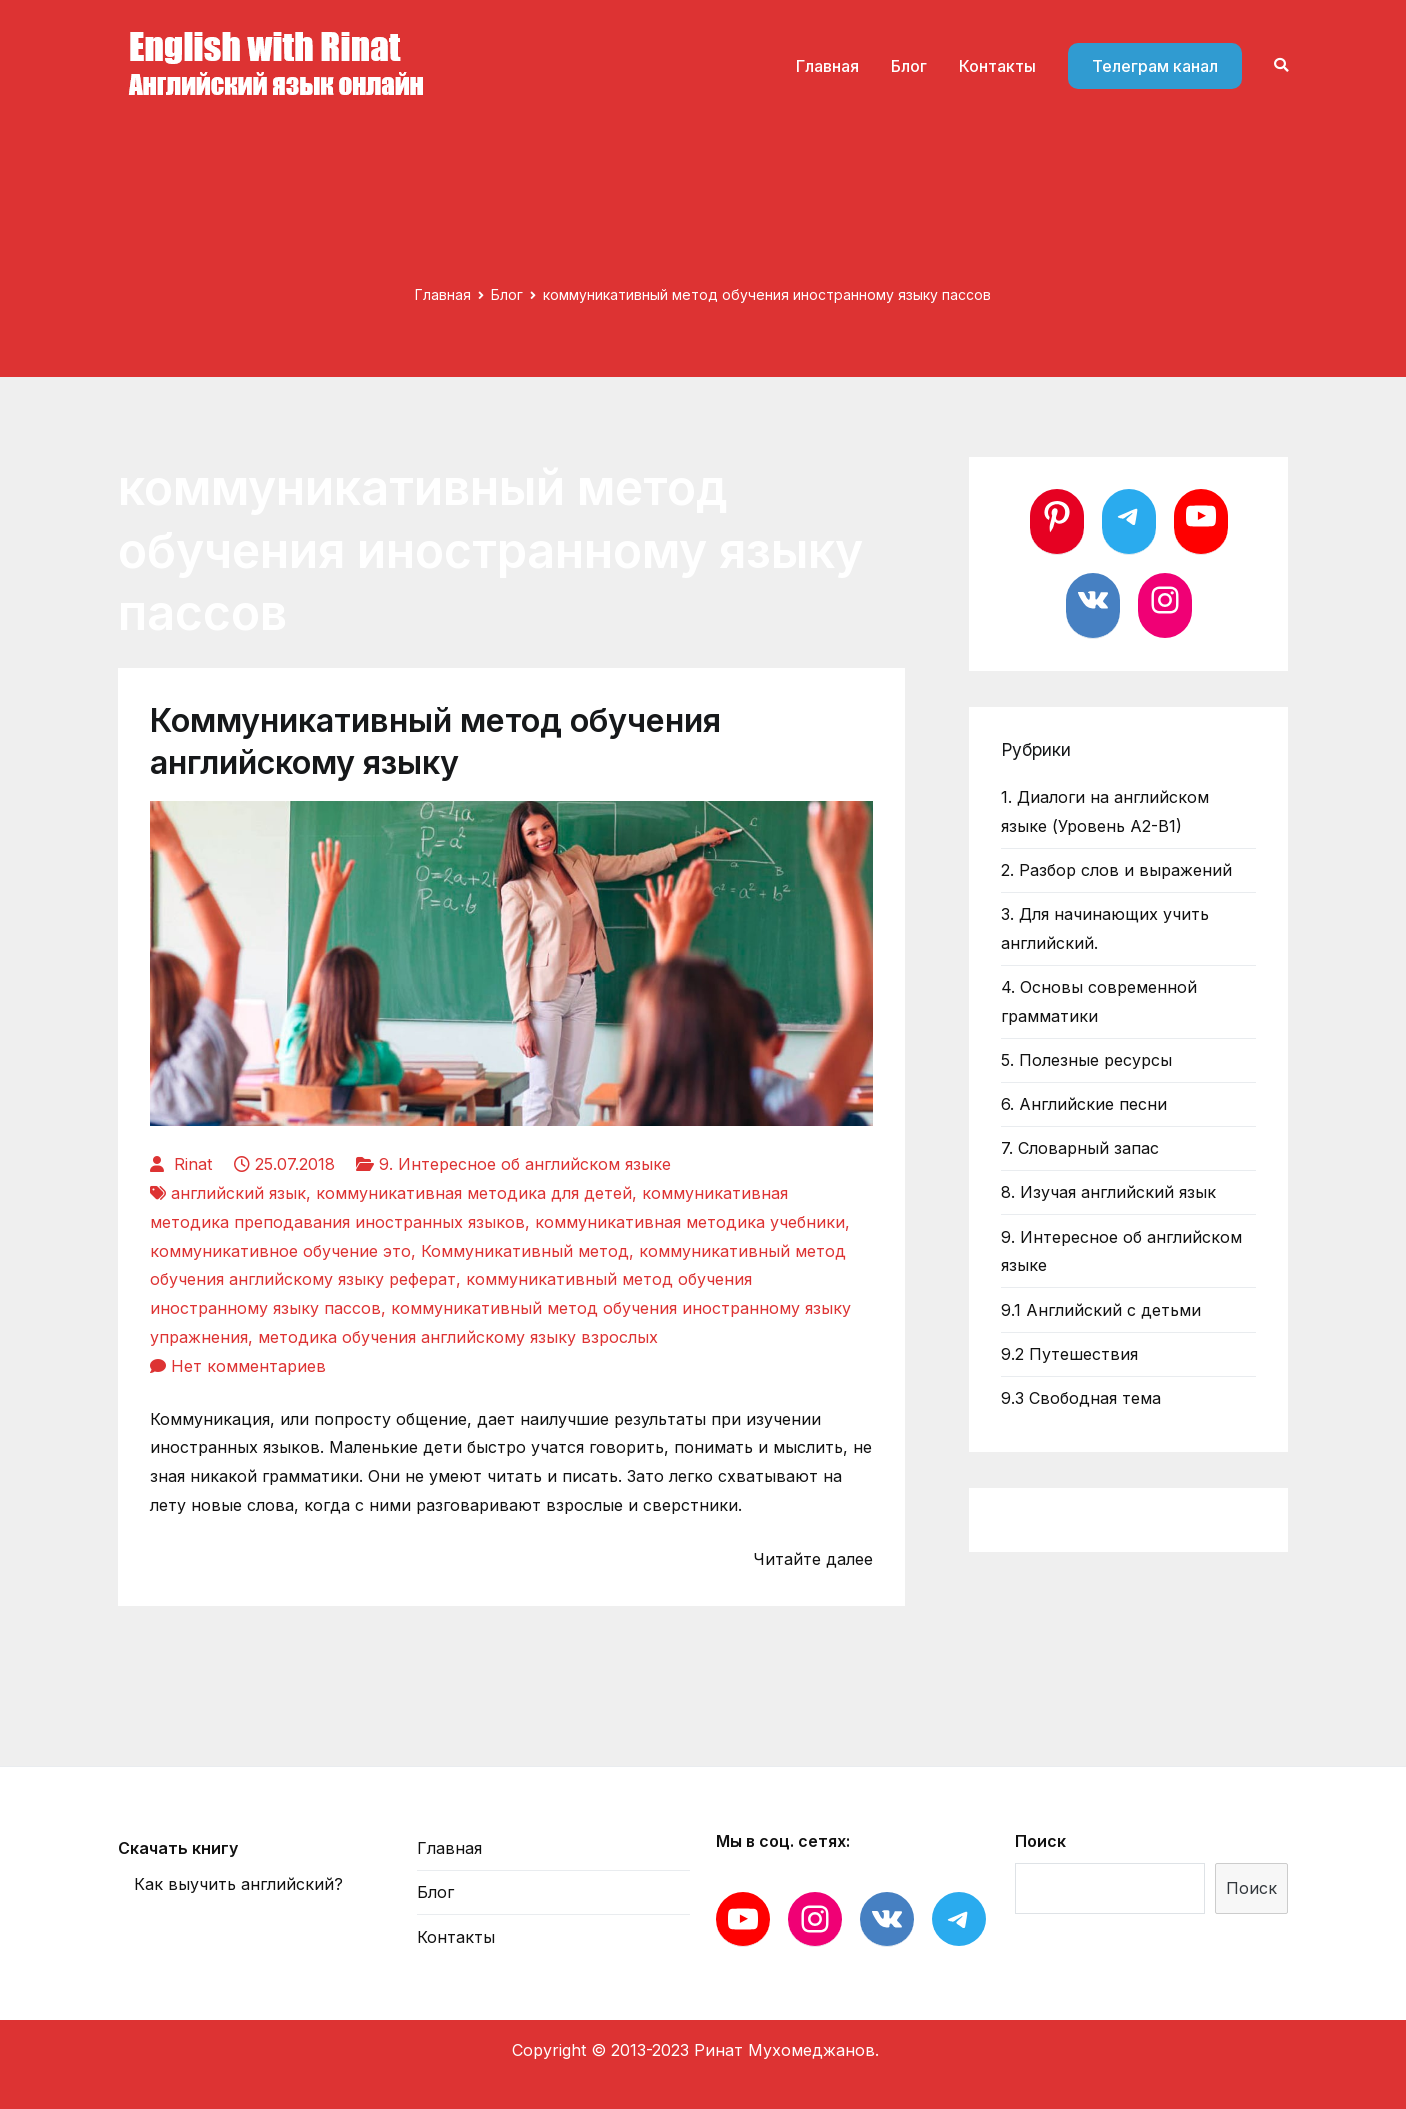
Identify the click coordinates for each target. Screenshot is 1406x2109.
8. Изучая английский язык (1108, 1192)
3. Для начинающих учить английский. (1105, 928)
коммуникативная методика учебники (690, 1222)
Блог (909, 66)
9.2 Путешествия (1069, 1354)
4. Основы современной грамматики (1099, 1001)
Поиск (1040, 1841)
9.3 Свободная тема (1081, 1398)
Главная (827, 66)
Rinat (193, 1164)
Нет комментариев (248, 1366)
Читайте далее (813, 1559)
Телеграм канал (1155, 66)
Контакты (997, 66)
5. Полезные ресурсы (1086, 1060)
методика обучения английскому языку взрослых (458, 1337)
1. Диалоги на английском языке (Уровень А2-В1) (1105, 811)
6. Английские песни (1084, 1104)
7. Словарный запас (1080, 1148)
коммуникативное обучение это (280, 1251)
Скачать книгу (178, 1848)
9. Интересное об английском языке (525, 1164)
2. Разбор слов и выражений (1116, 870)
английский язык (238, 1193)
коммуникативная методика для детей (474, 1193)
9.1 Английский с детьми (1101, 1310)
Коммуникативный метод (525, 1251)
